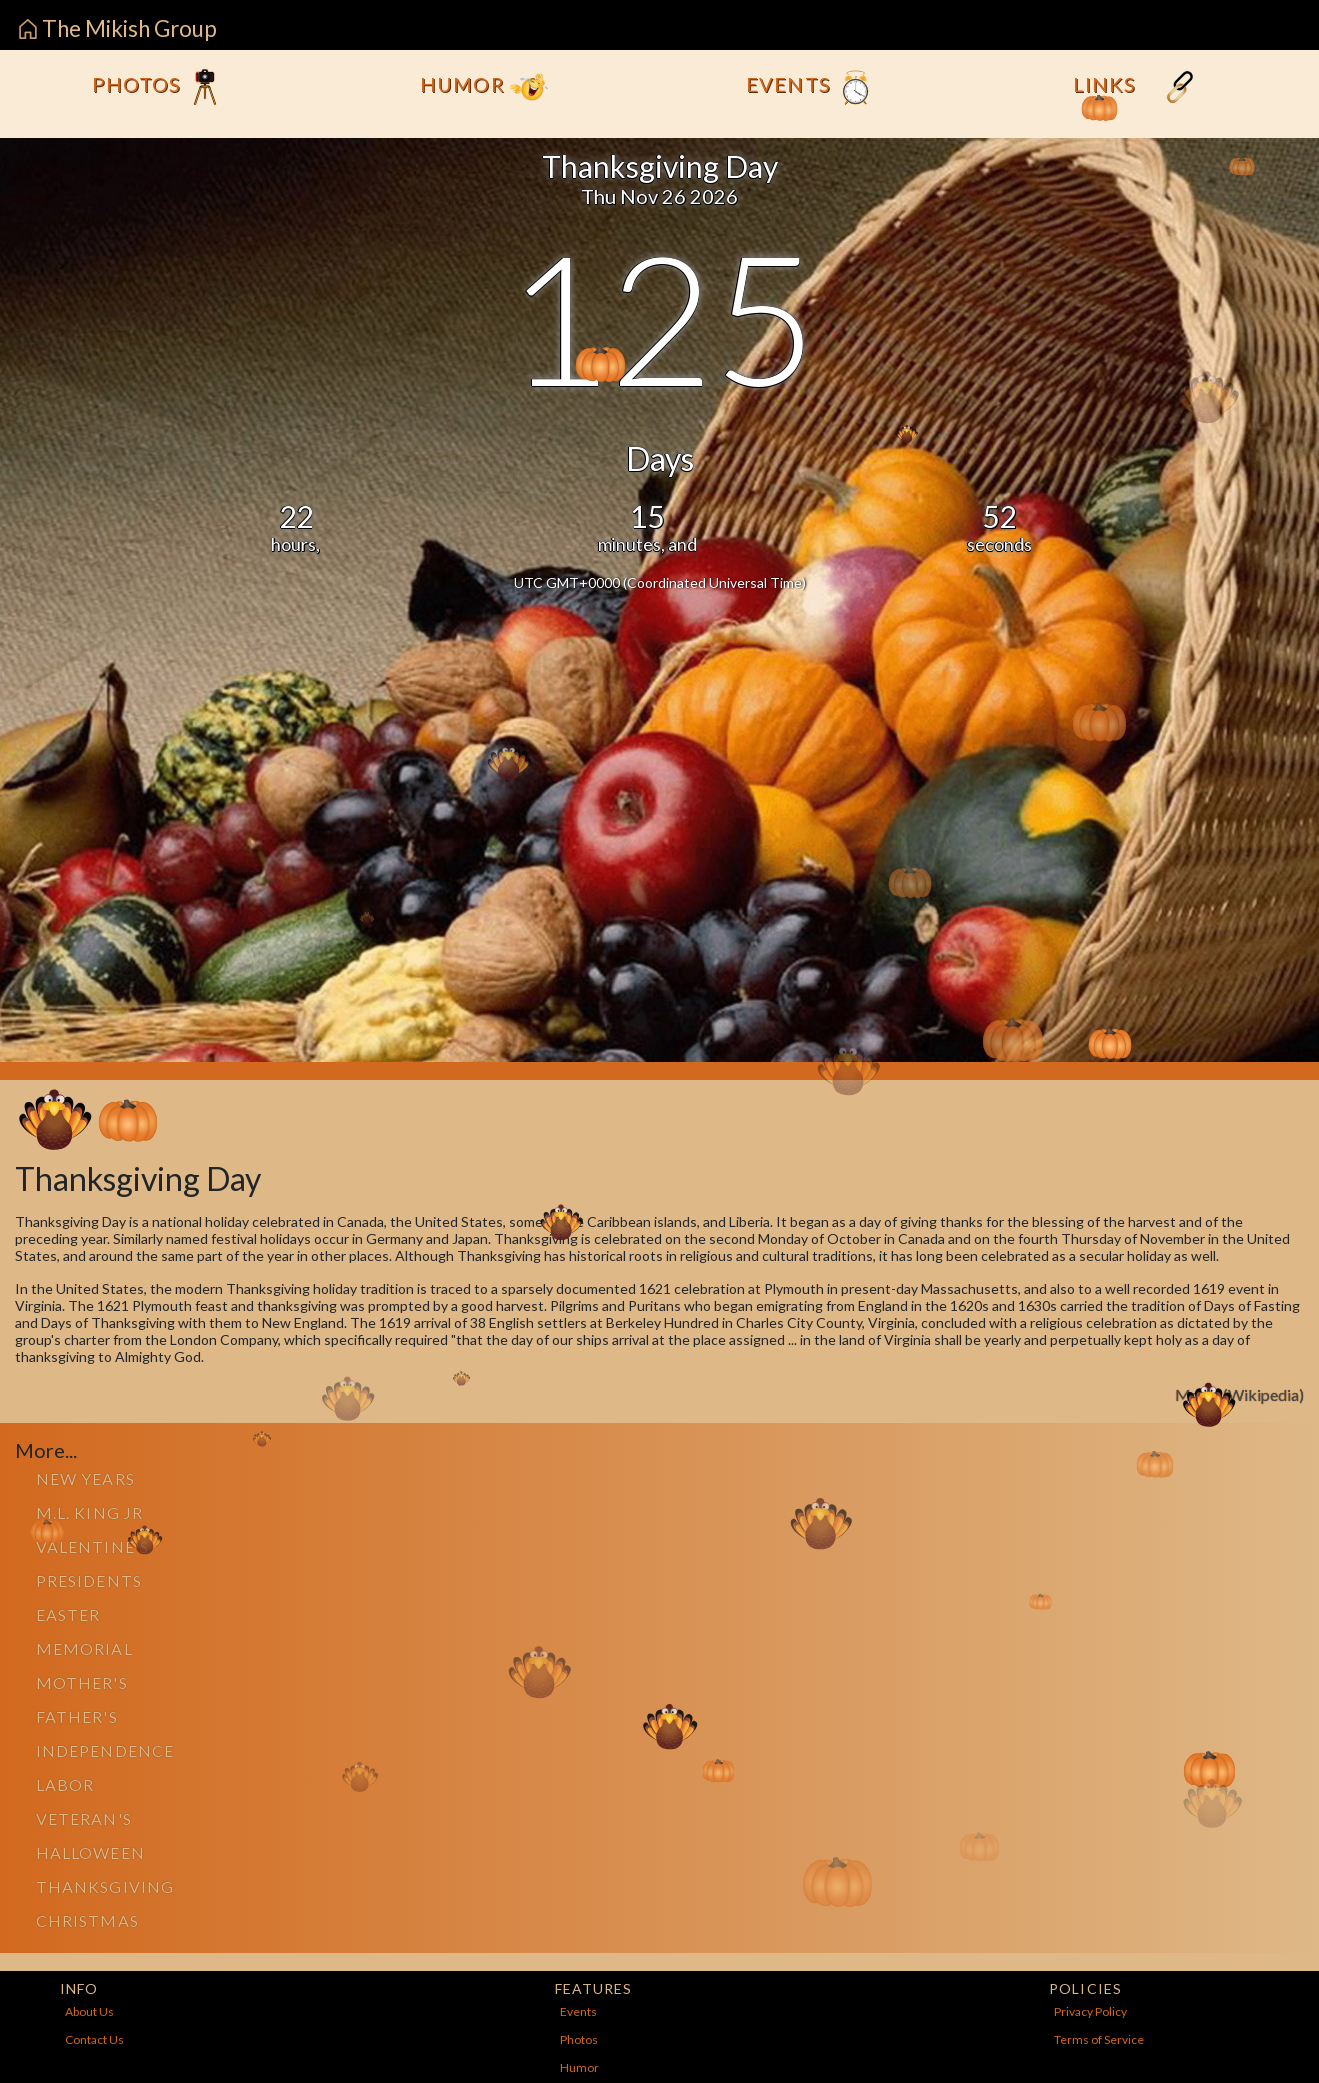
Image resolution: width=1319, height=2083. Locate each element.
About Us (89, 2011)
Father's (77, 1716)
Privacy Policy (1090, 2011)
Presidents (89, 1580)
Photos (158, 87)
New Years (85, 1478)
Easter (68, 1614)
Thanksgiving (105, 1886)
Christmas (87, 1920)
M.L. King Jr (89, 1512)
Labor (65, 1784)
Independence (105, 1750)
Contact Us (94, 2039)
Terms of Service (1099, 2039)
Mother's (82, 1682)
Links (1136, 87)
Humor (483, 87)
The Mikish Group (117, 28)
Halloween (90, 1852)
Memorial (84, 1648)
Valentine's (92, 1546)
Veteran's (84, 1818)
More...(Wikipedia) (1239, 1394)
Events (810, 87)
